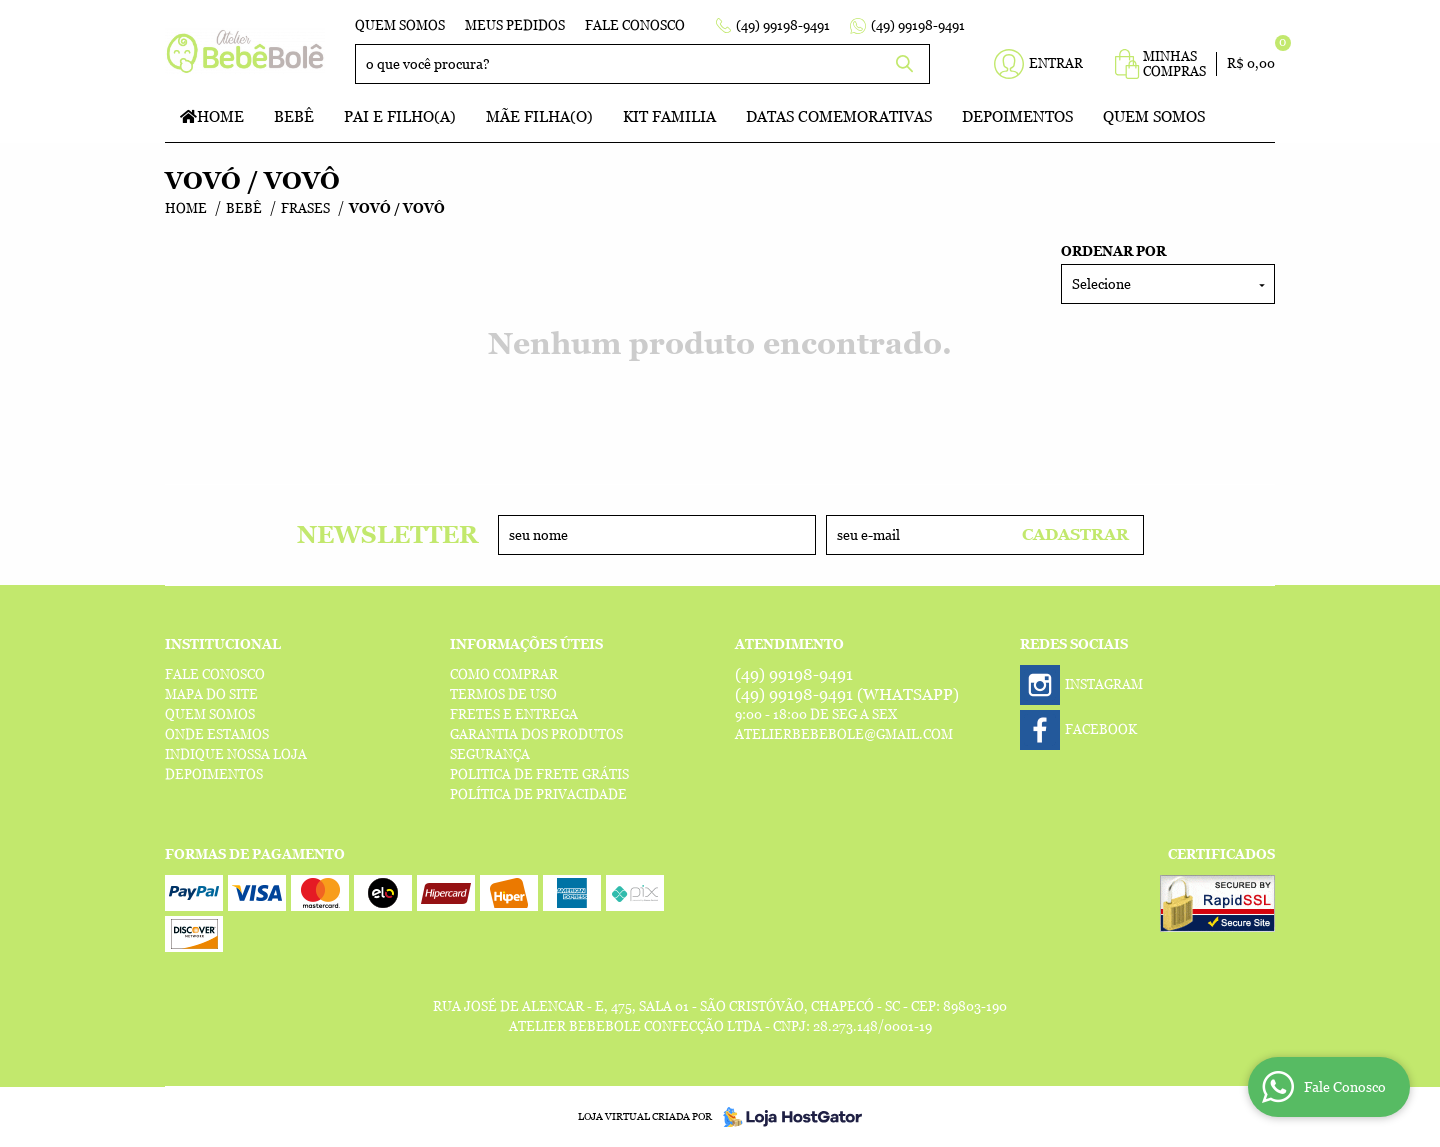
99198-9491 (783, 25)
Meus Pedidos (515, 25)
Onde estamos (217, 734)
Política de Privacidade (538, 794)
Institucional (223, 644)
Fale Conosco (635, 25)
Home (220, 116)
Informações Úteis (526, 644)
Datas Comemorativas (839, 116)
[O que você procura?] (905, 64)
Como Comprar (504, 674)
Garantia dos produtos (536, 734)
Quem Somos (400, 25)
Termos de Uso (503, 694)
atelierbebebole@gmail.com (844, 734)
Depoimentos (1017, 116)
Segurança (490, 754)
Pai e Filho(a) (400, 116)
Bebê (294, 116)
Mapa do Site (211, 694)
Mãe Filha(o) (539, 116)
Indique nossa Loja (236, 754)
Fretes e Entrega (514, 714)
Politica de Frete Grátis (539, 774)
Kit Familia (669, 116)
